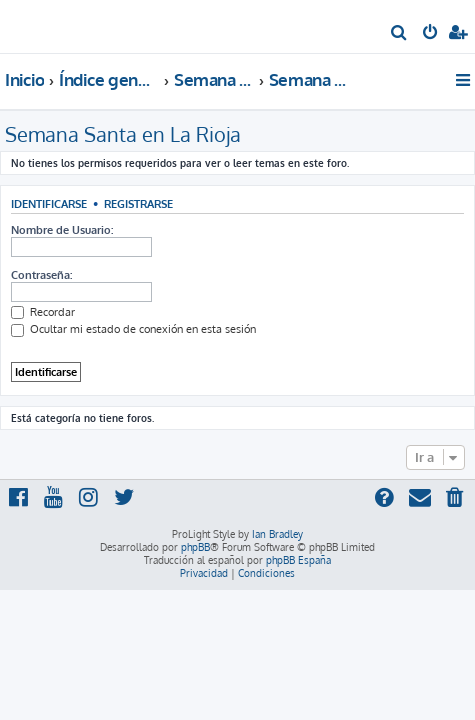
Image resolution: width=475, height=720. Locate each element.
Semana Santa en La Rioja (123, 134)
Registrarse (138, 203)
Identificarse (49, 203)
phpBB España (298, 560)
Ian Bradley (277, 534)
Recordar (43, 312)
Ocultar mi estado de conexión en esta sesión (133, 329)
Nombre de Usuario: (62, 230)
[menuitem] (399, 34)
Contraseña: (41, 275)
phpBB (195, 547)
